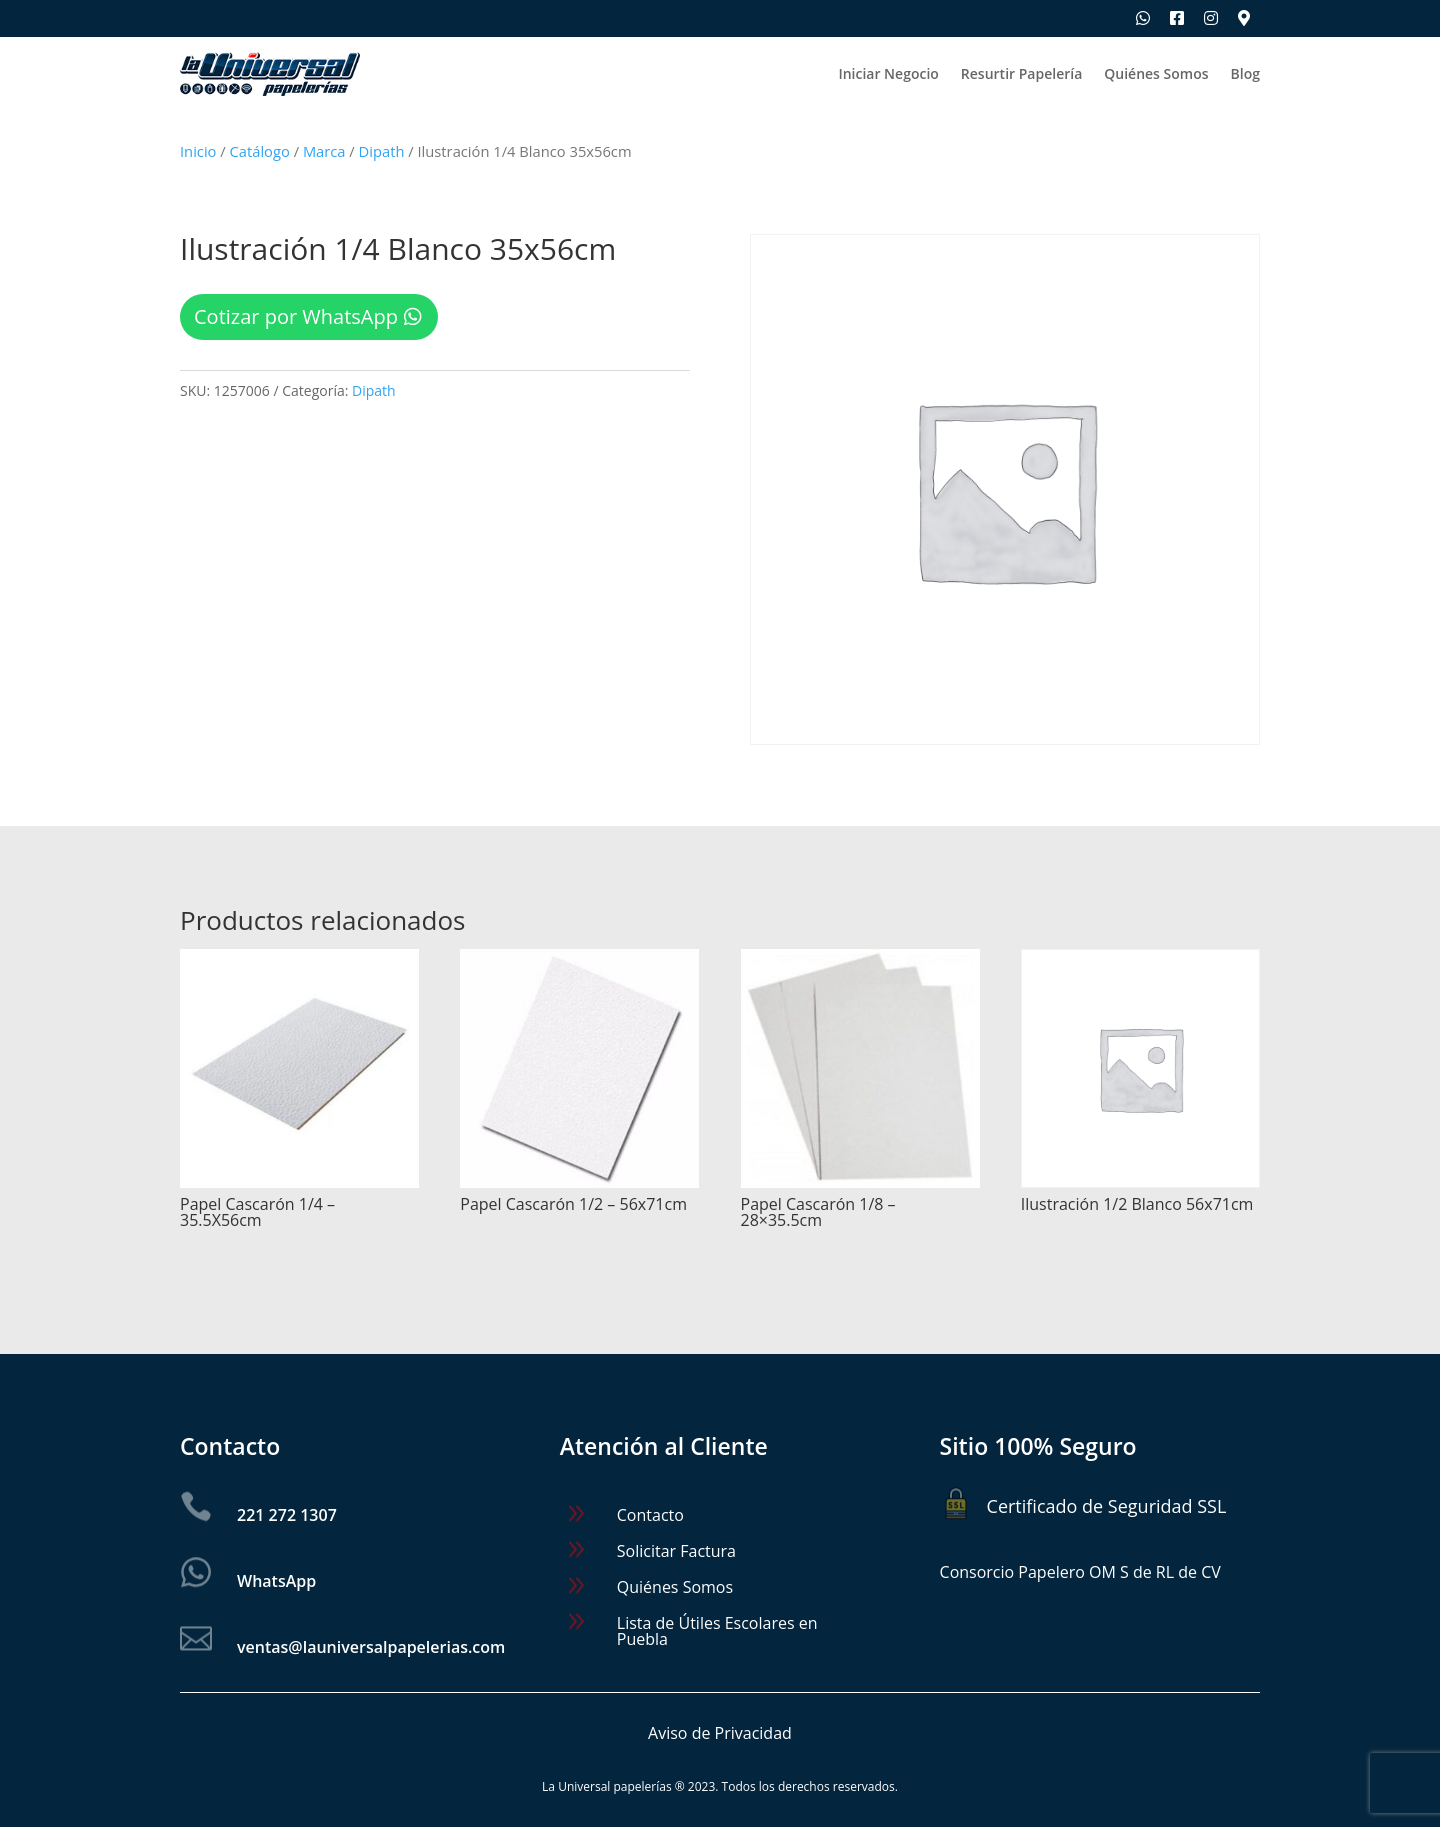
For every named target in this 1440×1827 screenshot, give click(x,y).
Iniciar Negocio (888, 75)
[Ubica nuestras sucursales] (1244, 18)
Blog (1245, 75)
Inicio (198, 151)
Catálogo (260, 151)
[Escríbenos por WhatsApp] (1143, 18)
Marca (324, 151)
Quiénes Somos (1156, 75)
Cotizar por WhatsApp (296, 316)
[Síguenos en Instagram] (1211, 18)
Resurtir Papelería (1021, 75)
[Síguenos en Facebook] (1177, 18)
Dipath (382, 151)
